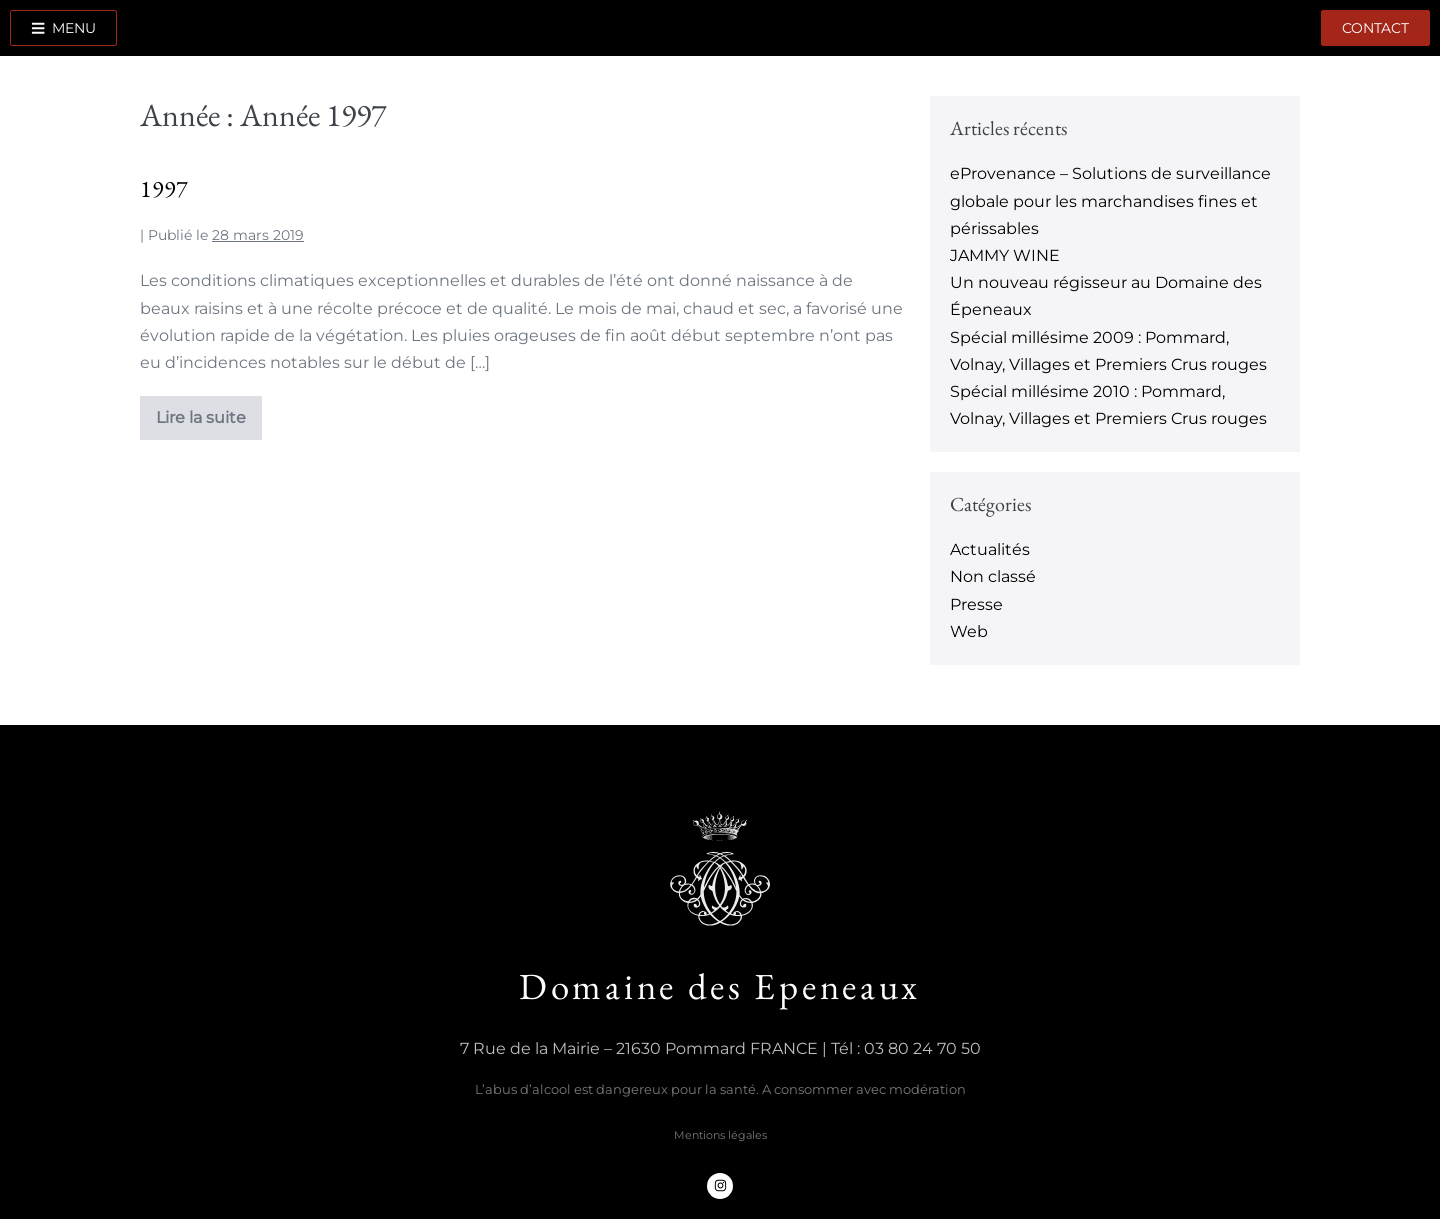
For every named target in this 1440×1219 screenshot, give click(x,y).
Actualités (990, 549)
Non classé (993, 576)
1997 (164, 188)
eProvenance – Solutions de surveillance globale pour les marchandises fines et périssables (1110, 200)
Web (969, 631)
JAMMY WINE (1005, 255)
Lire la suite (201, 411)
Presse (976, 604)
